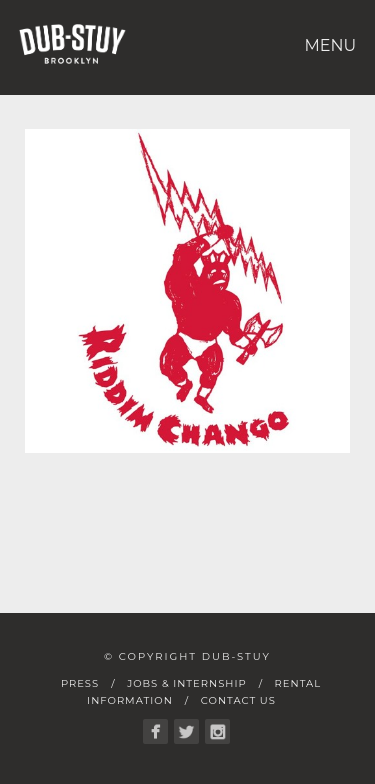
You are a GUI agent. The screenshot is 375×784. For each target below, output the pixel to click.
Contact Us (238, 700)
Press (80, 683)
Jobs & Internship (186, 683)
